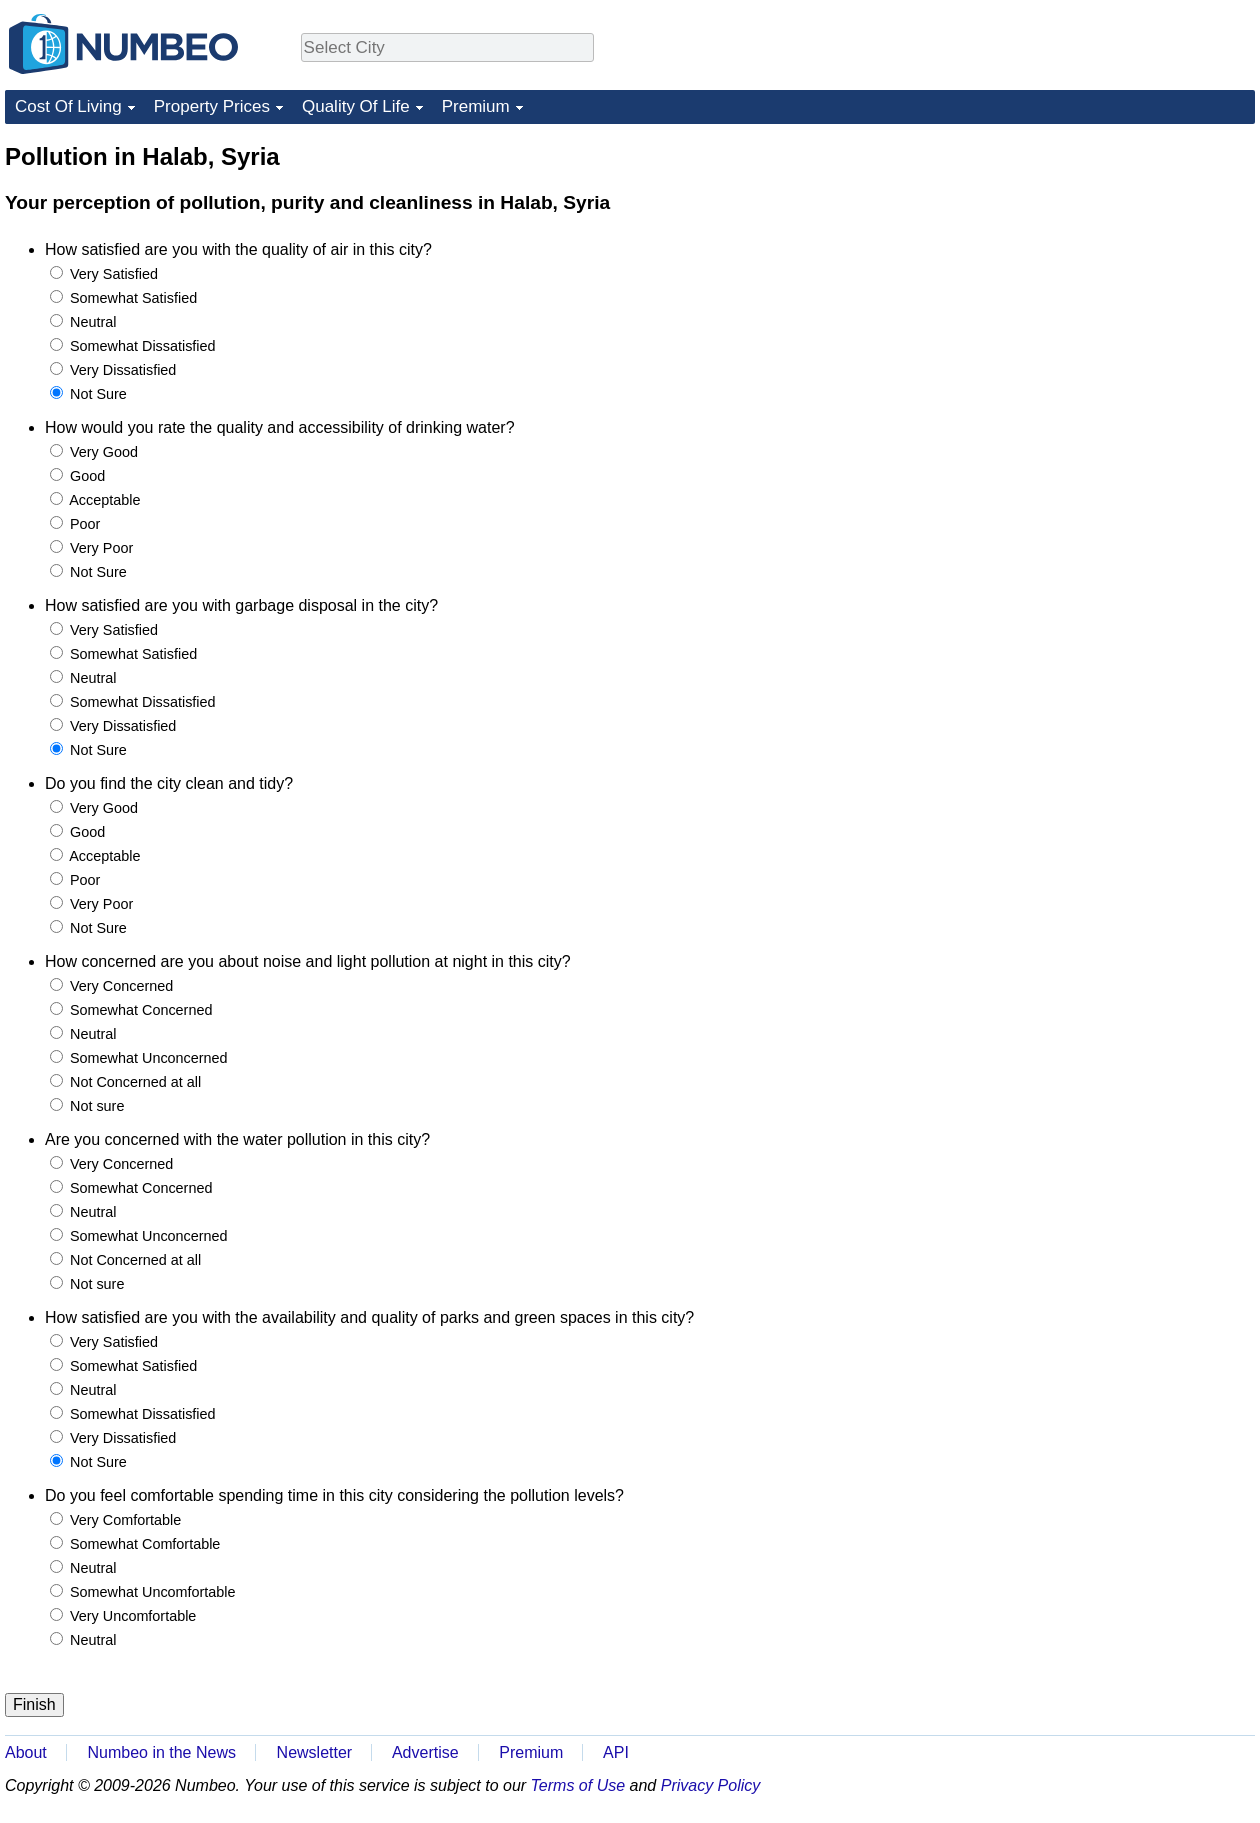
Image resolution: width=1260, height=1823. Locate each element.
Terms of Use (578, 1785)
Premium (476, 106)
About (26, 1752)
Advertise (425, 1752)
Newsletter (315, 1752)
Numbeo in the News (161, 1752)
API (616, 1752)
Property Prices (212, 106)
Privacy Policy (711, 1785)
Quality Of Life (356, 106)
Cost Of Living (68, 106)
